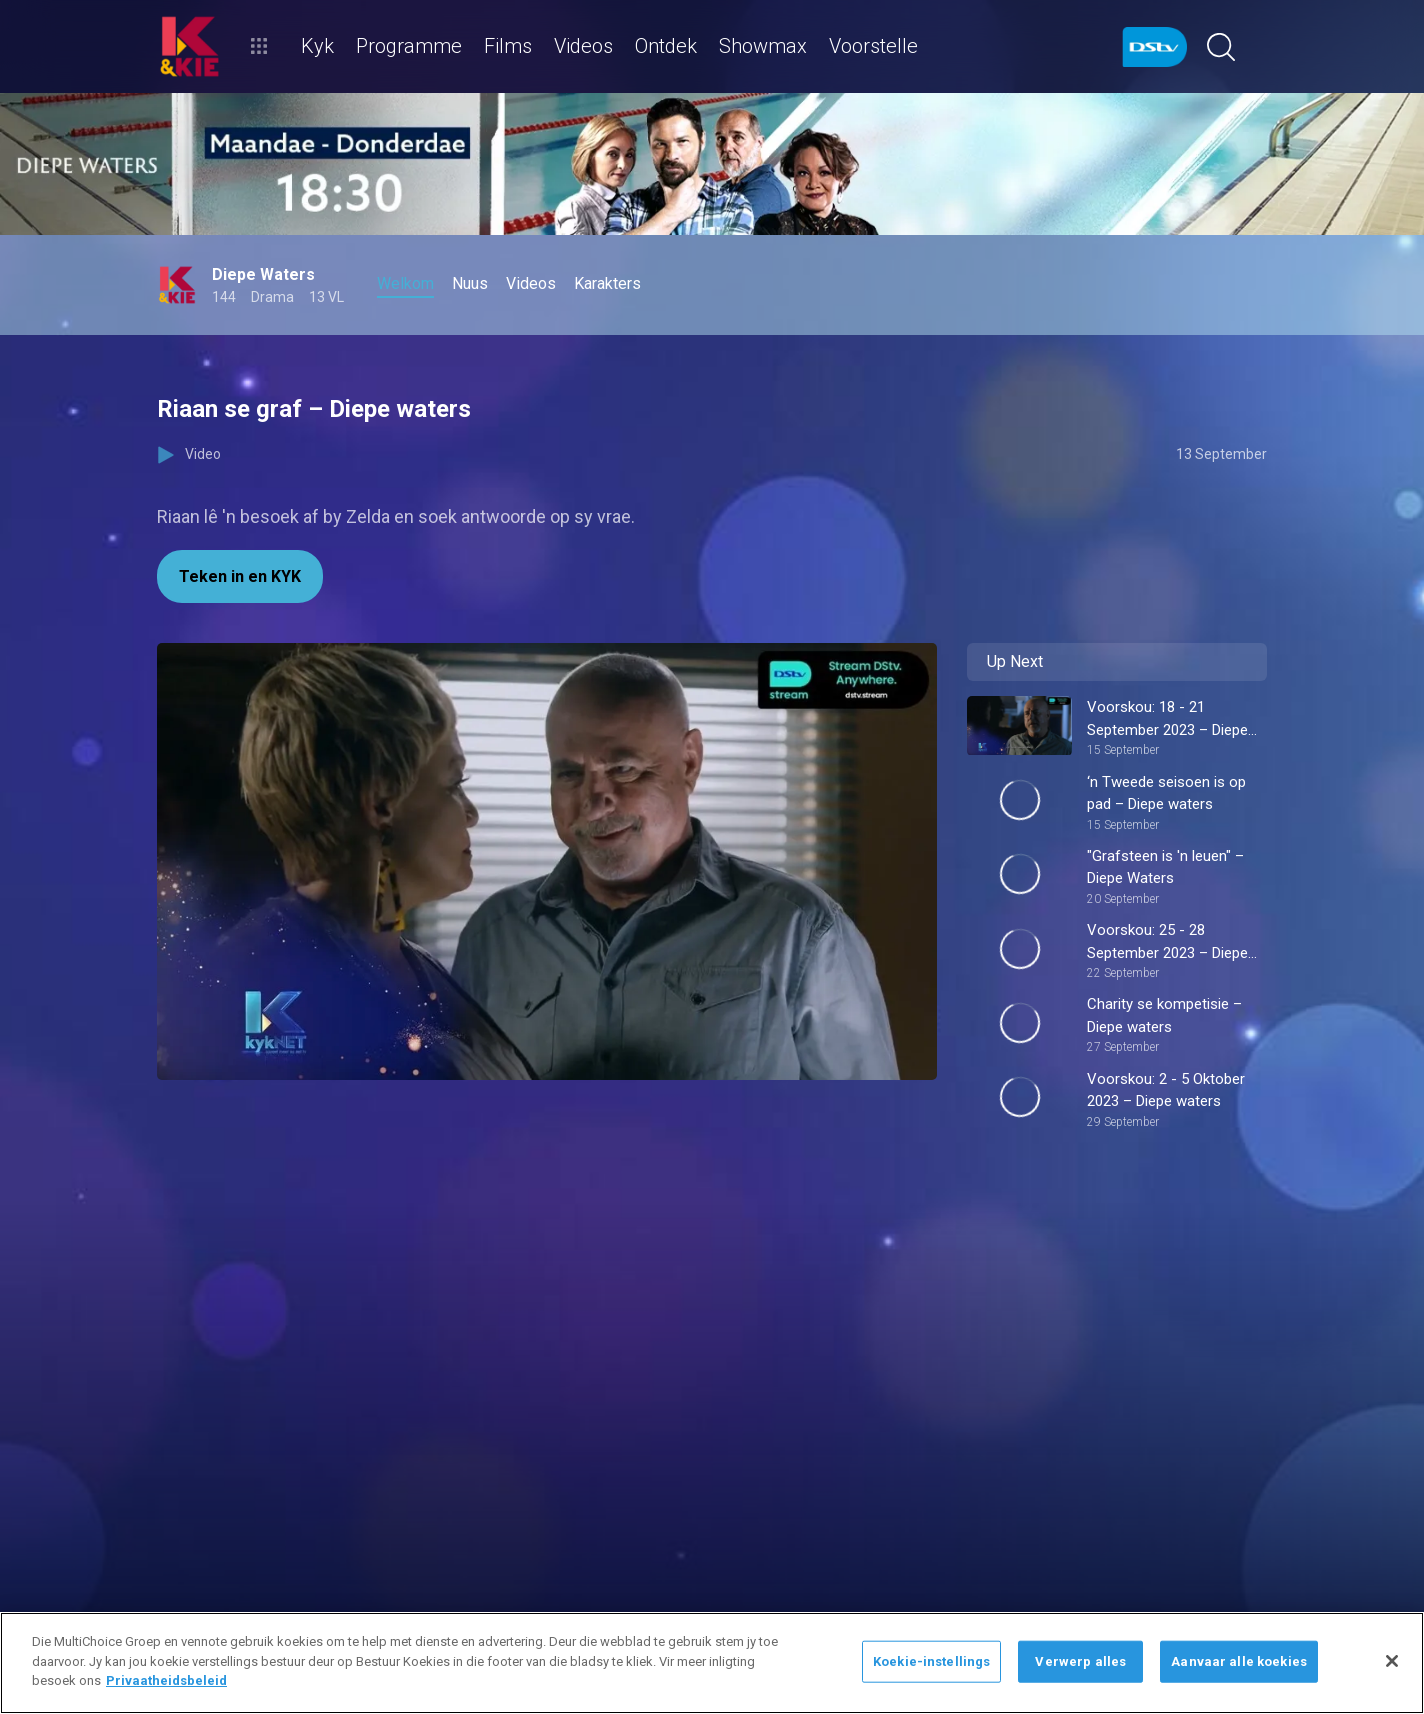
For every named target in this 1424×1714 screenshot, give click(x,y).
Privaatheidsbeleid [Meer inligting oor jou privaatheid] (166, 1680)
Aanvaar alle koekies (1239, 1661)
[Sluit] (1392, 1661)
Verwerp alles (1080, 1661)
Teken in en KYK (240, 576)
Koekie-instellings (931, 1661)
